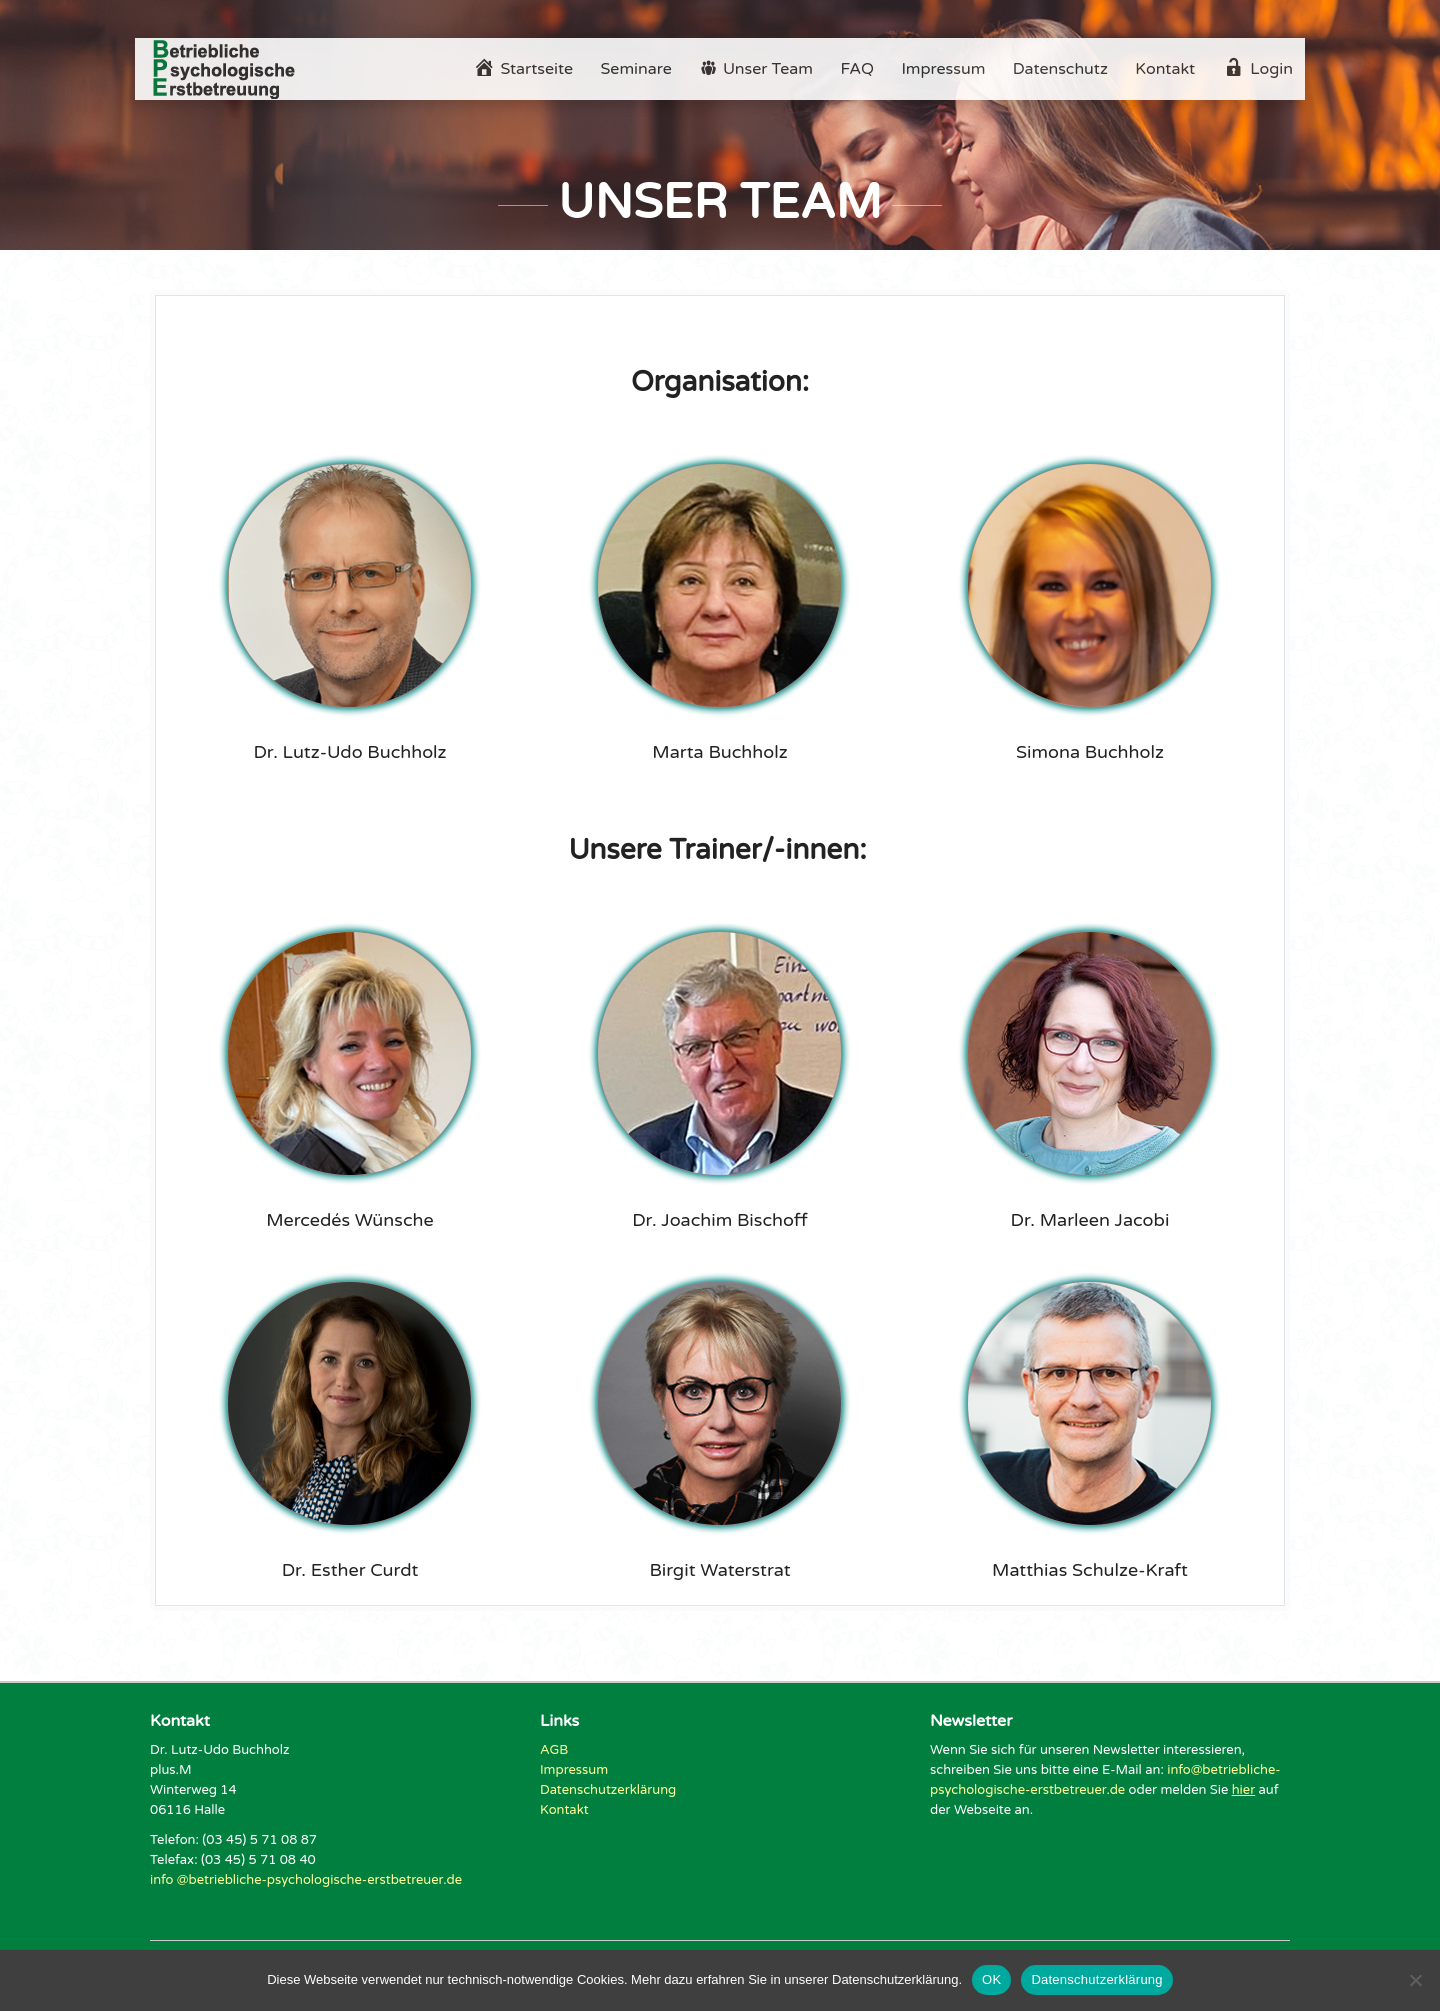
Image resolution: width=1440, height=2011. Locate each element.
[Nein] (1415, 1980)
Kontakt (1165, 69)
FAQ (857, 69)
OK (991, 1979)
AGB (554, 1750)
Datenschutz (1060, 69)
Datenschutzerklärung (608, 1790)
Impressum (943, 69)
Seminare (636, 69)
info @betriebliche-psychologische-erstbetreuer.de (306, 1880)
